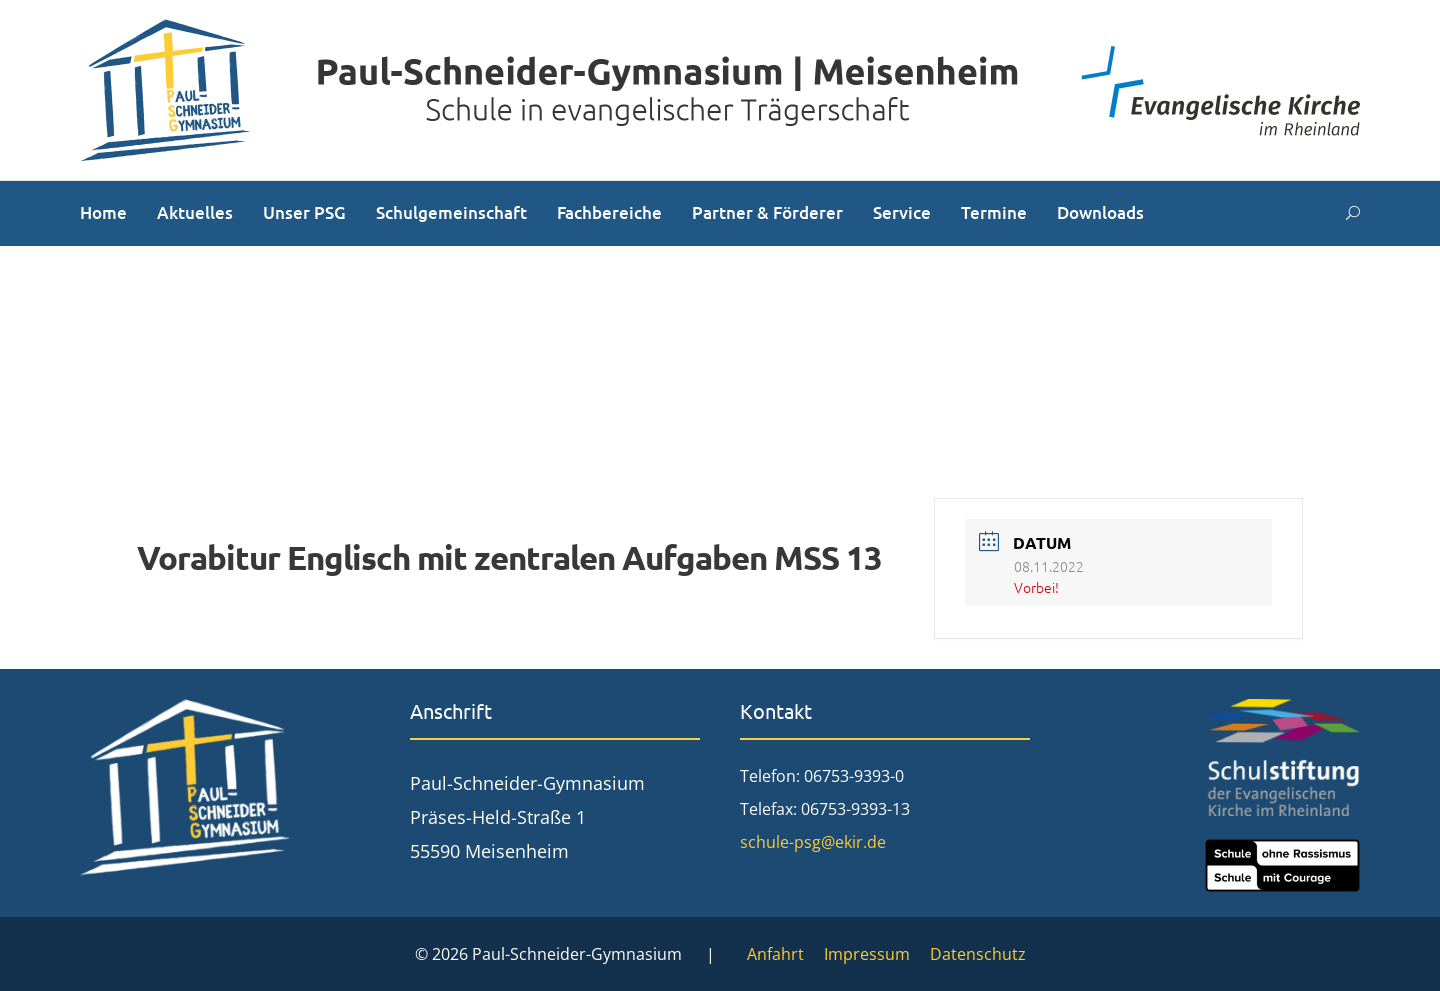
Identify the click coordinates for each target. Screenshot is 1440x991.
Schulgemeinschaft (451, 212)
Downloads (1100, 212)
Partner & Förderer (767, 212)
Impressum (867, 954)
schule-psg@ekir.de (813, 842)
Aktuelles (195, 212)
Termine (994, 212)
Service (902, 212)
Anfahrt (775, 954)
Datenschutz (978, 954)
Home (103, 212)
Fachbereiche (609, 212)
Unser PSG (304, 212)
